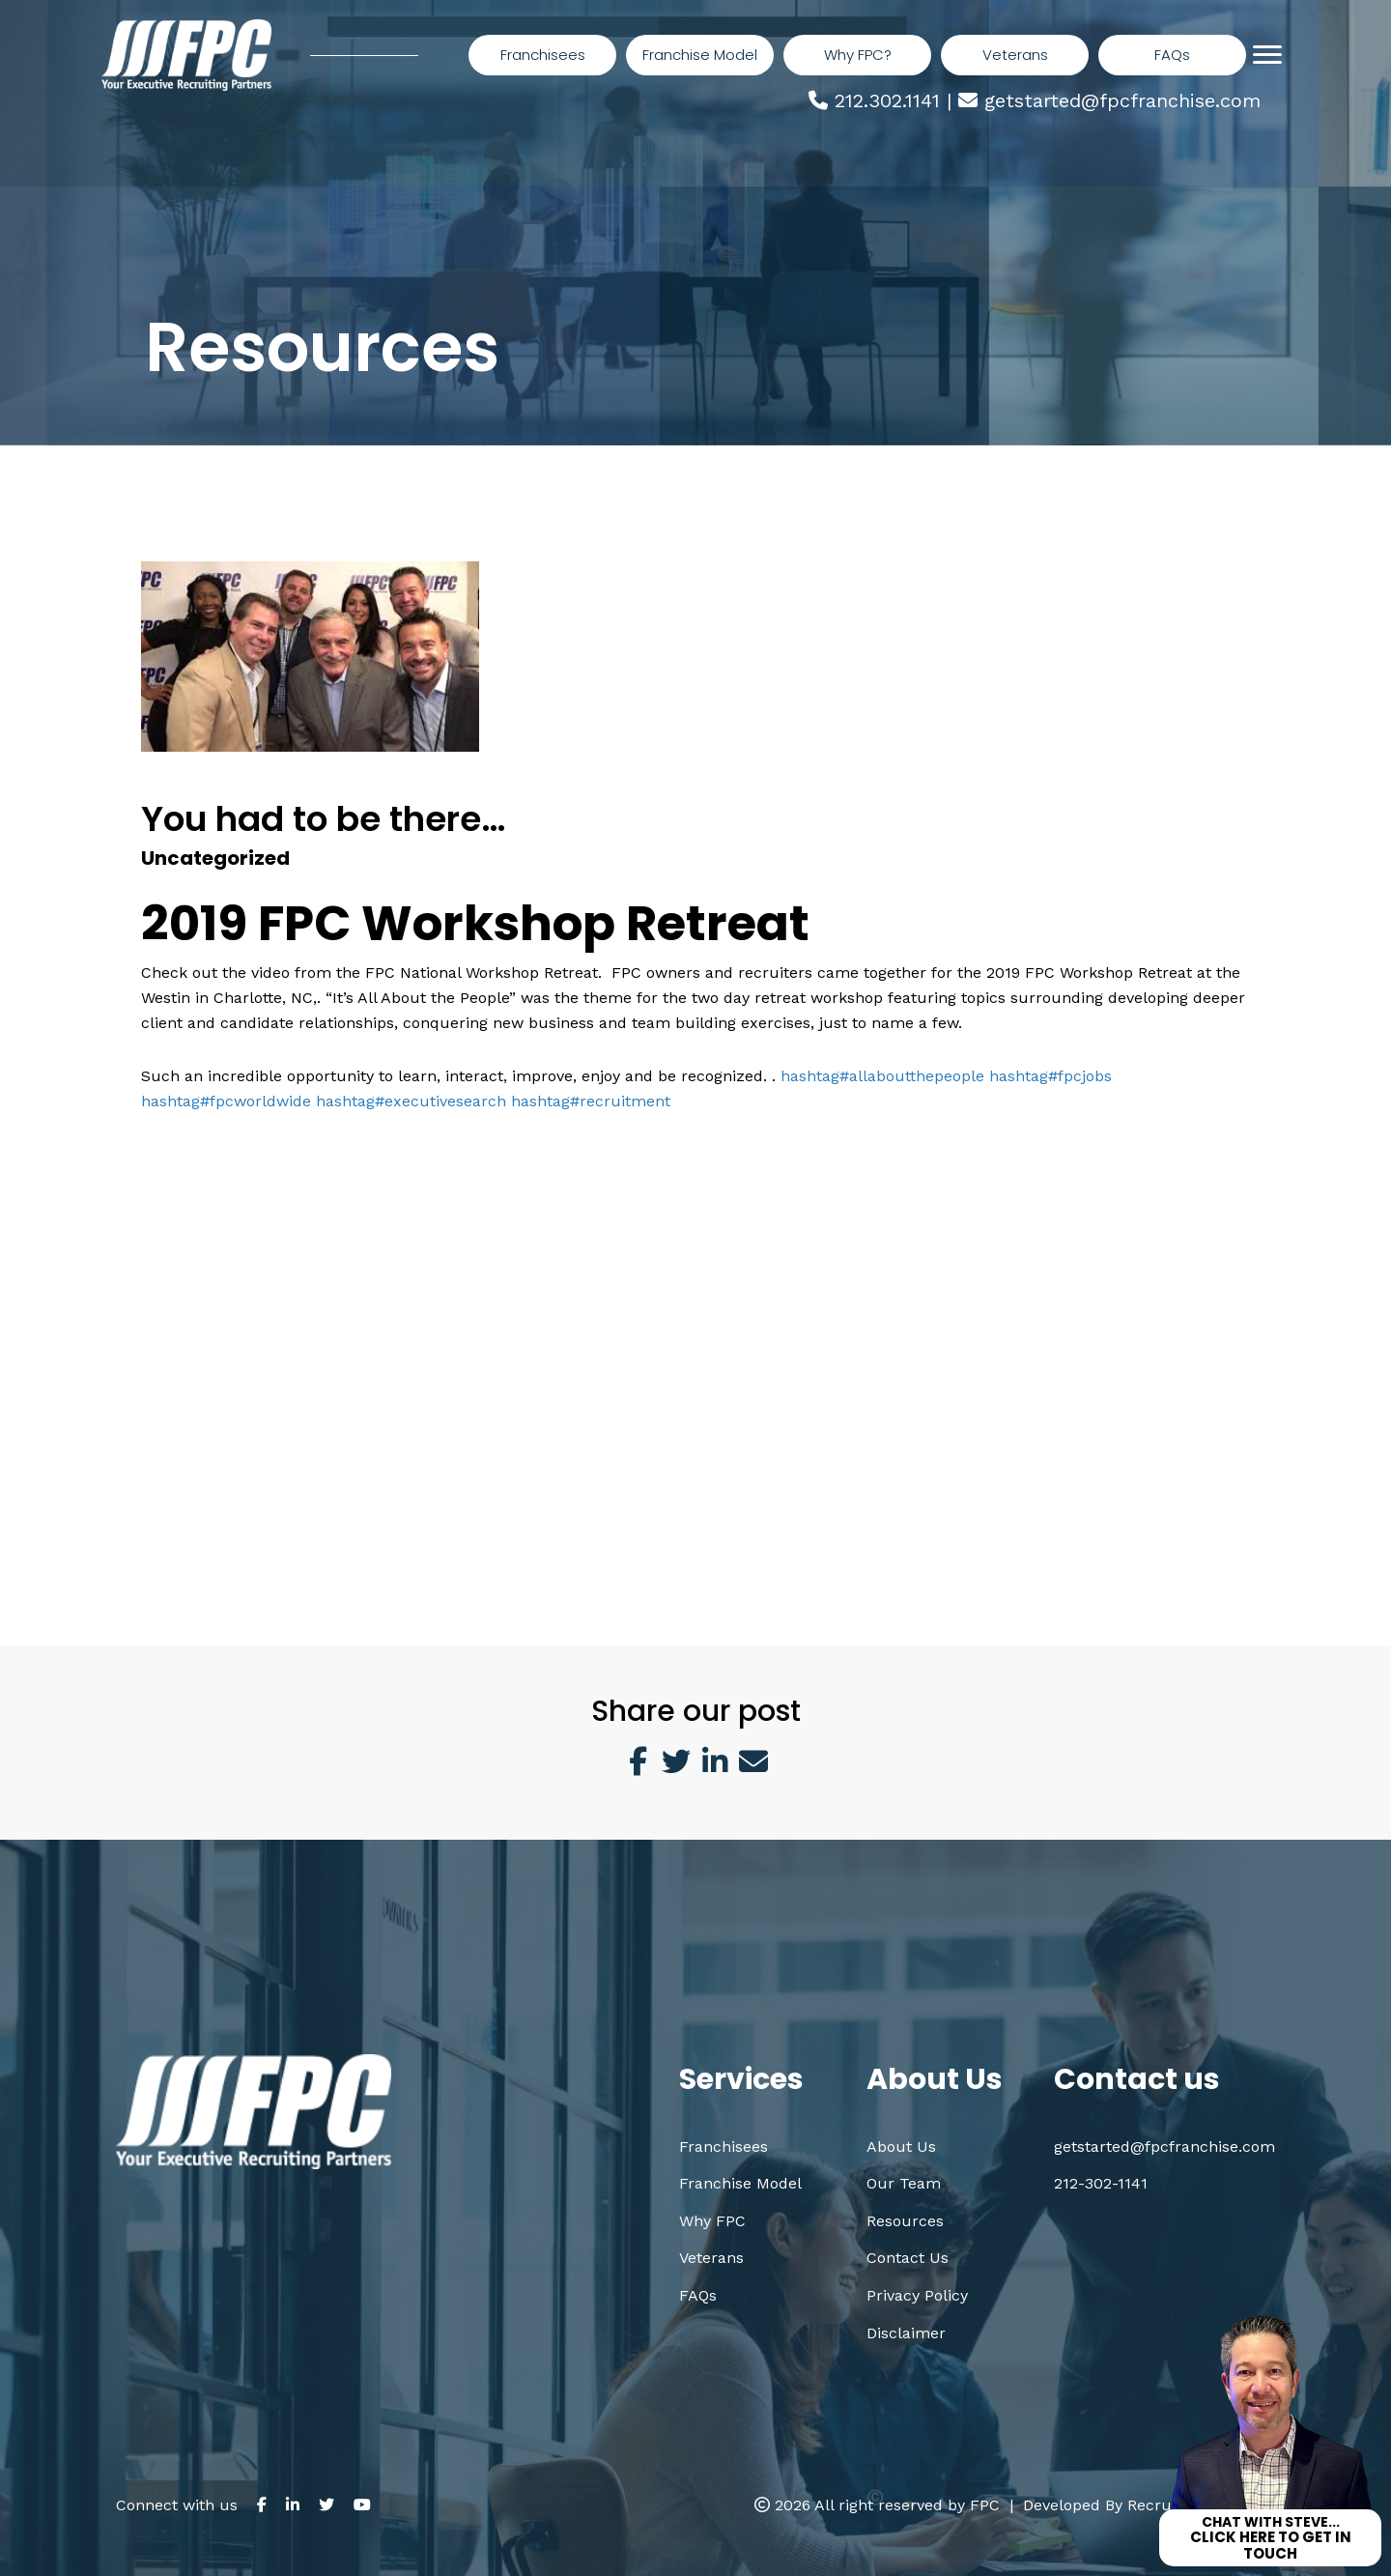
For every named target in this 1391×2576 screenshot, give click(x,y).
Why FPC (712, 2221)
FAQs (698, 2295)
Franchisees (723, 2146)
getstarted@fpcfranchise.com (1122, 100)
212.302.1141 (887, 100)
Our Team (903, 2183)
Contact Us (907, 2257)
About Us (901, 2146)
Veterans (711, 2257)
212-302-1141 (1101, 2183)
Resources (905, 2221)
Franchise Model (740, 2183)
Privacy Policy (917, 2295)
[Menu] (1267, 55)
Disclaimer (906, 2333)
